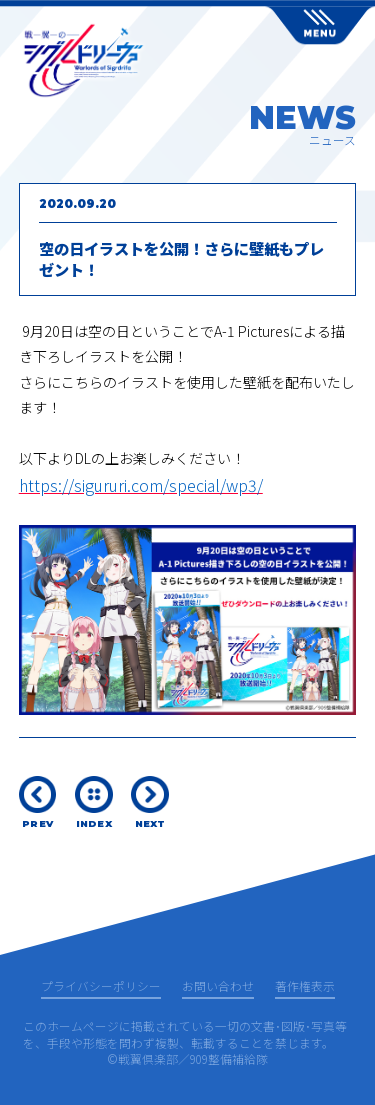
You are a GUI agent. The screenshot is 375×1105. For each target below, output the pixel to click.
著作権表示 (305, 987)
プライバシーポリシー (101, 987)
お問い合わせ (218, 987)
